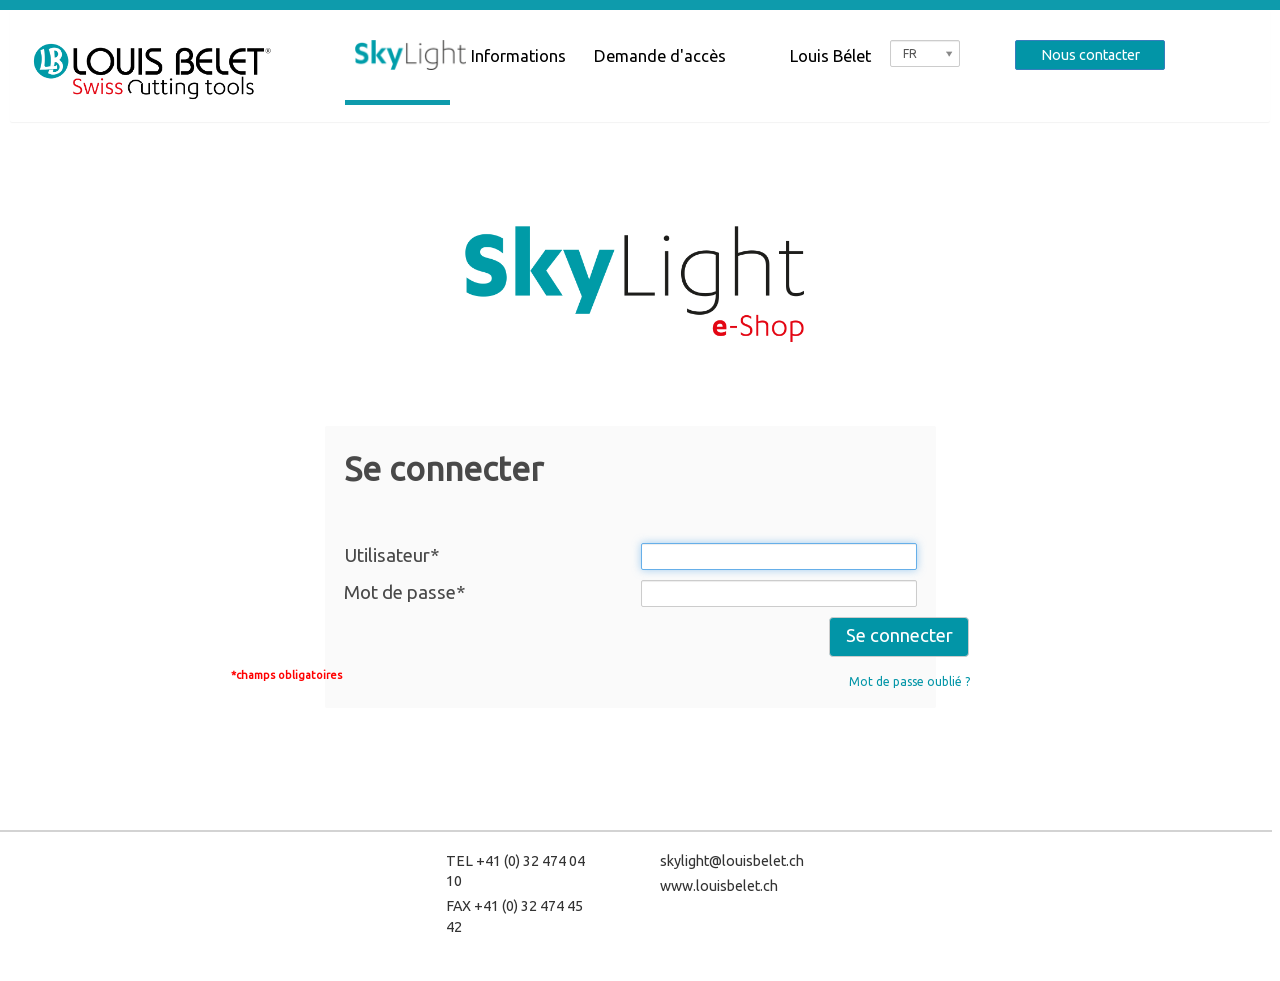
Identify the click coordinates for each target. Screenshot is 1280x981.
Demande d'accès (660, 56)
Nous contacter (1090, 55)
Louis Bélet (830, 56)
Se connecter (899, 635)
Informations (518, 56)
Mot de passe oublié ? (909, 681)
